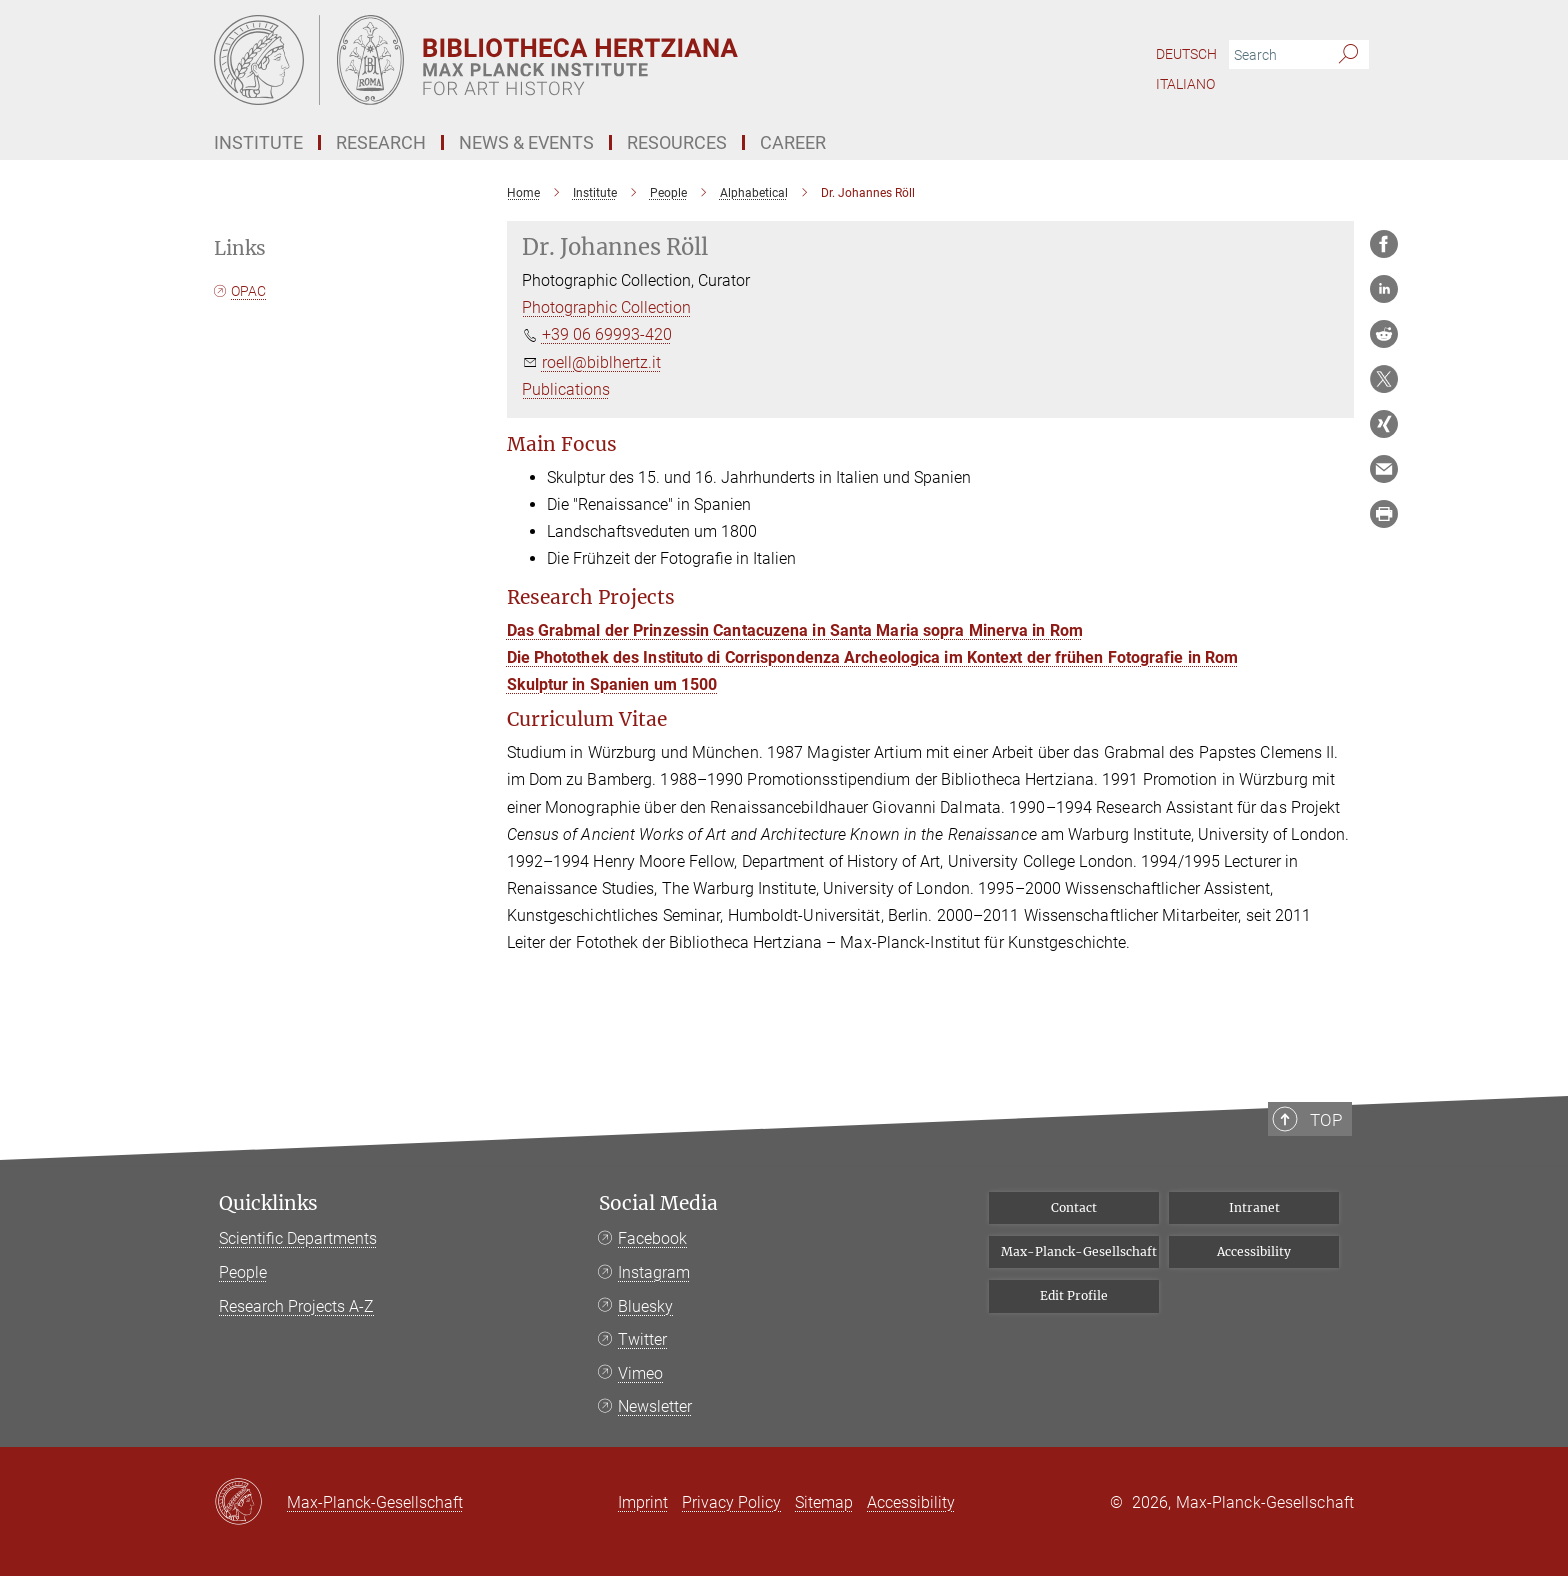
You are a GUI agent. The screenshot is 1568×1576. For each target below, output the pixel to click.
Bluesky (645, 1306)
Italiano (1185, 84)
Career (793, 142)
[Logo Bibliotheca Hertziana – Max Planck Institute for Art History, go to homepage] (589, 60)
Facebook (652, 1238)
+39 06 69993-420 (607, 334)
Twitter (642, 1339)
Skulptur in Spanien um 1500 (612, 684)
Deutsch (1186, 54)
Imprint (643, 1502)
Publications (566, 389)
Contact (1074, 1207)
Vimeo (640, 1373)
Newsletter (655, 1406)
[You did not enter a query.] (1276, 55)
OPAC (248, 291)
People (243, 1272)
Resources (677, 142)
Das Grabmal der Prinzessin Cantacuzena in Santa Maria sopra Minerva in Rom (795, 630)
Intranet (1254, 1207)
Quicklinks (268, 1203)
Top (1335, 1191)
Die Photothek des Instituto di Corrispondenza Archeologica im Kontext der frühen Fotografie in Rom (873, 657)
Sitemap (824, 1502)
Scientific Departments (298, 1238)
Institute (258, 142)
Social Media (658, 1203)
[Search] (1348, 55)
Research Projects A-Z (296, 1306)
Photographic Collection (606, 307)
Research (381, 142)
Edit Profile (1074, 1295)
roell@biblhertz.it (601, 362)
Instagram (654, 1272)
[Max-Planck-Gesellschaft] (250, 1503)
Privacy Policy (731, 1502)
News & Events (526, 142)
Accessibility (1254, 1251)
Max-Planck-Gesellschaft (1079, 1251)
